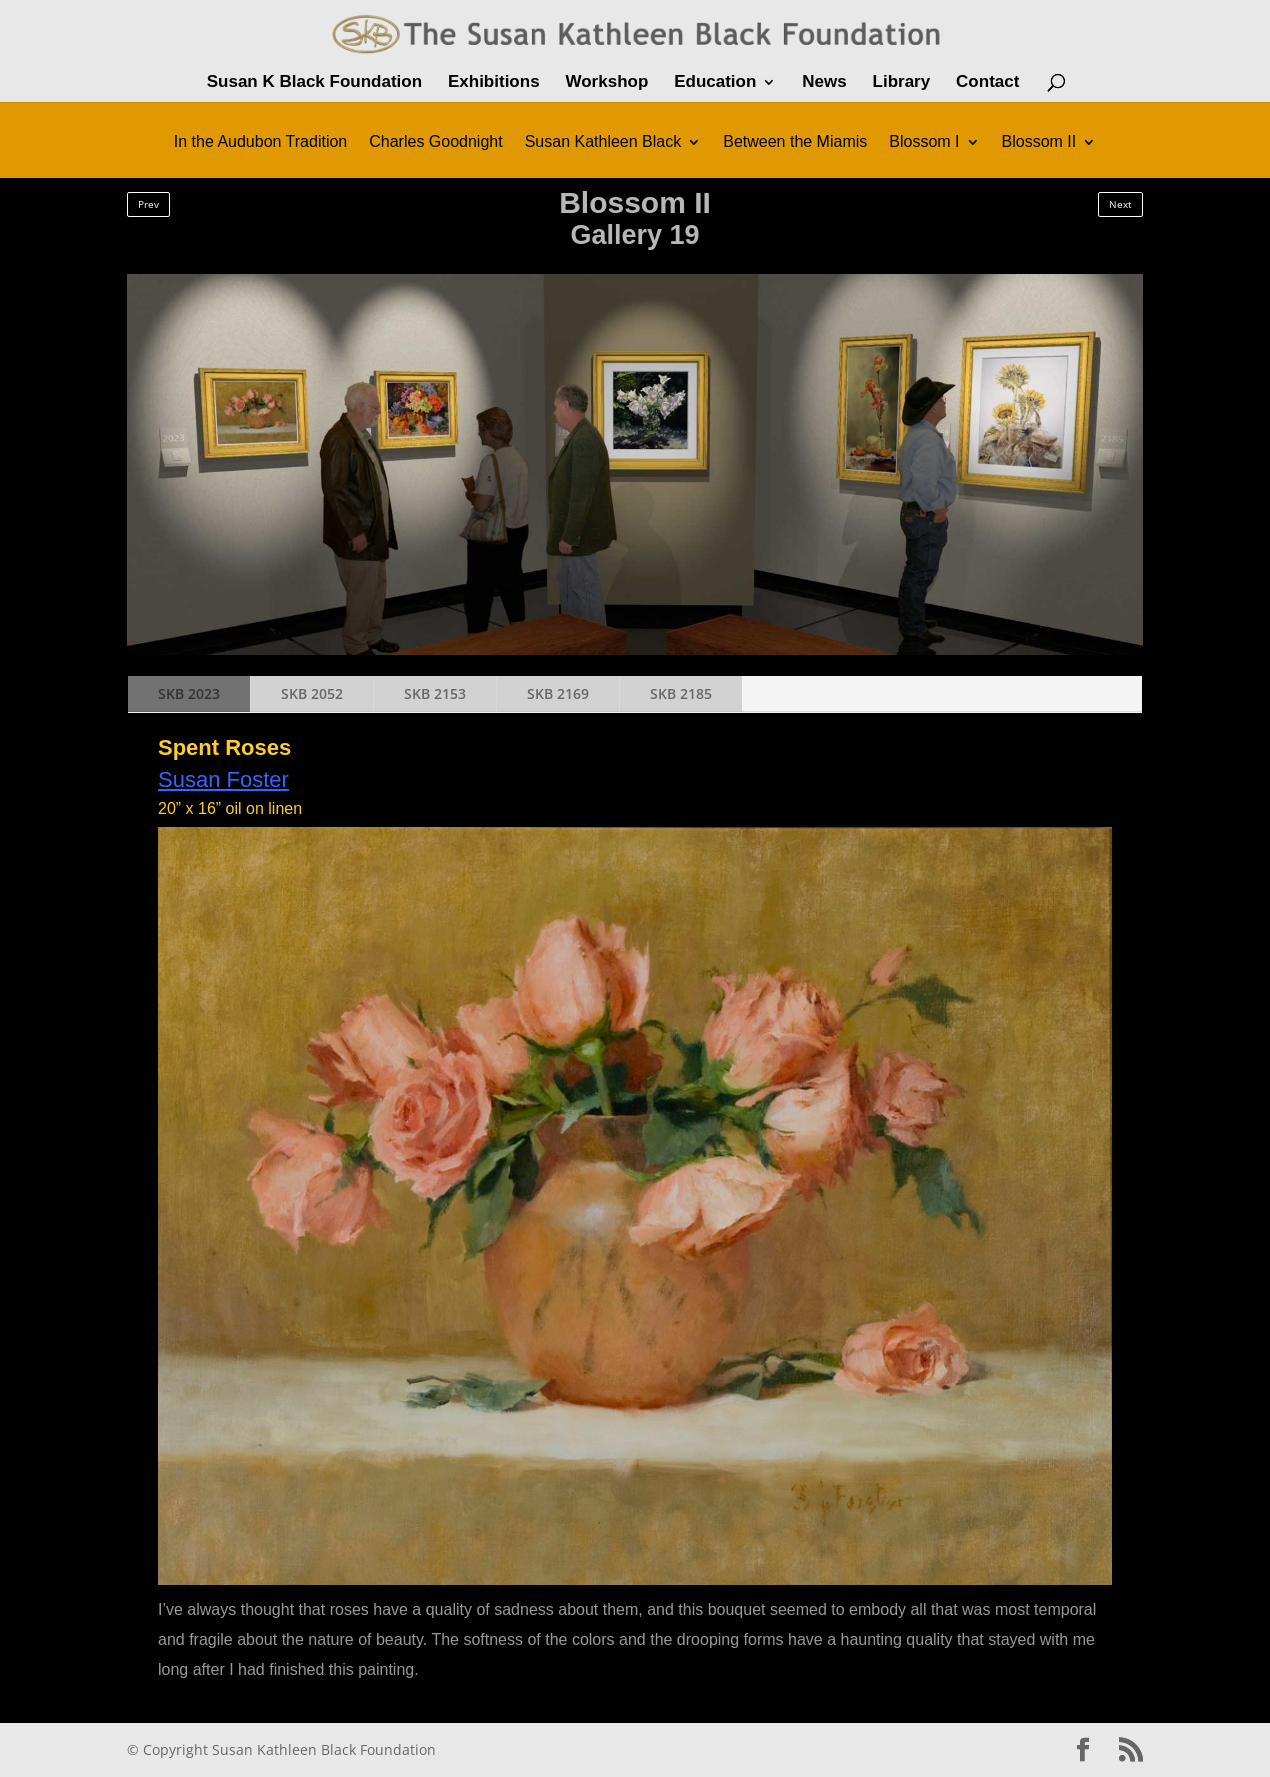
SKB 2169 (558, 693)
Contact (987, 83)
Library (902, 83)
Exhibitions (494, 83)
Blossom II (1039, 142)
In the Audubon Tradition (260, 142)
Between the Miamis (795, 142)
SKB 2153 (435, 693)
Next (1120, 204)
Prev (148, 204)
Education (715, 83)
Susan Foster (223, 779)
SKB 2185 (681, 693)
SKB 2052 (312, 693)
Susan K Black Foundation (314, 83)
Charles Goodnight (435, 142)
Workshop (606, 83)
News (824, 83)
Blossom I (924, 142)
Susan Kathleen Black (603, 142)
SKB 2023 (189, 693)
